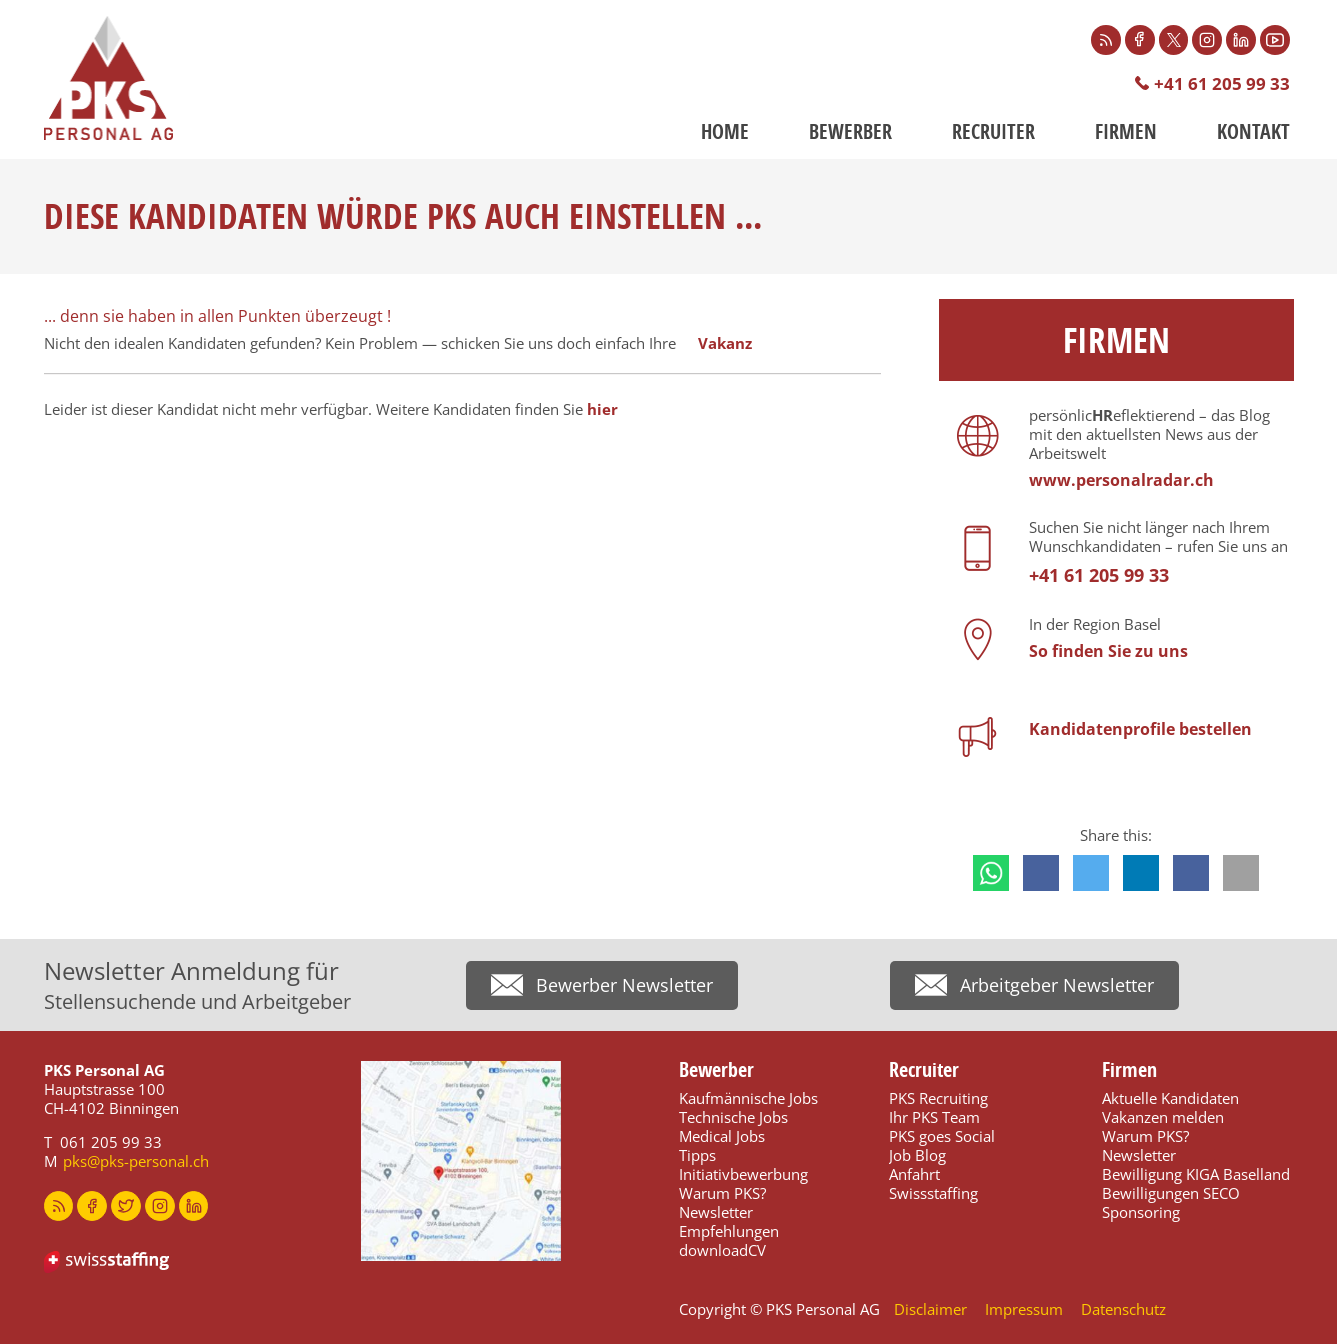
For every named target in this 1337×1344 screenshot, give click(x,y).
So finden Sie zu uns (1108, 651)
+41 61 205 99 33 (1222, 83)
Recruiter (993, 131)
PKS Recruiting (938, 1098)
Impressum (1024, 1309)
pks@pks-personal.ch (136, 1161)
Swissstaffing (933, 1193)
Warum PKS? (722, 1193)
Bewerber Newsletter (624, 986)
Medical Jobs (722, 1136)
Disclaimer (930, 1309)
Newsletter (716, 1212)
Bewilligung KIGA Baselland (1196, 1174)
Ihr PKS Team (934, 1117)
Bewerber (850, 131)
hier (602, 409)
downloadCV (722, 1250)
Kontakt (1253, 131)
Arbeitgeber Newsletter (1057, 986)
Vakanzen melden (1163, 1117)
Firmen (1126, 131)
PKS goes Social (942, 1136)
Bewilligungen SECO (1171, 1193)
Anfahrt (914, 1174)
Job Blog (917, 1155)
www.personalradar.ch (1121, 480)
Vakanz (725, 343)
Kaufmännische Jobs (748, 1098)
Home (725, 131)
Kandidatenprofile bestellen (1140, 729)
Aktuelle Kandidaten (1170, 1098)
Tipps (697, 1155)
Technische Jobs (733, 1117)
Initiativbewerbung (743, 1174)
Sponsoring (1141, 1212)
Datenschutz (1123, 1309)
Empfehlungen (729, 1231)
